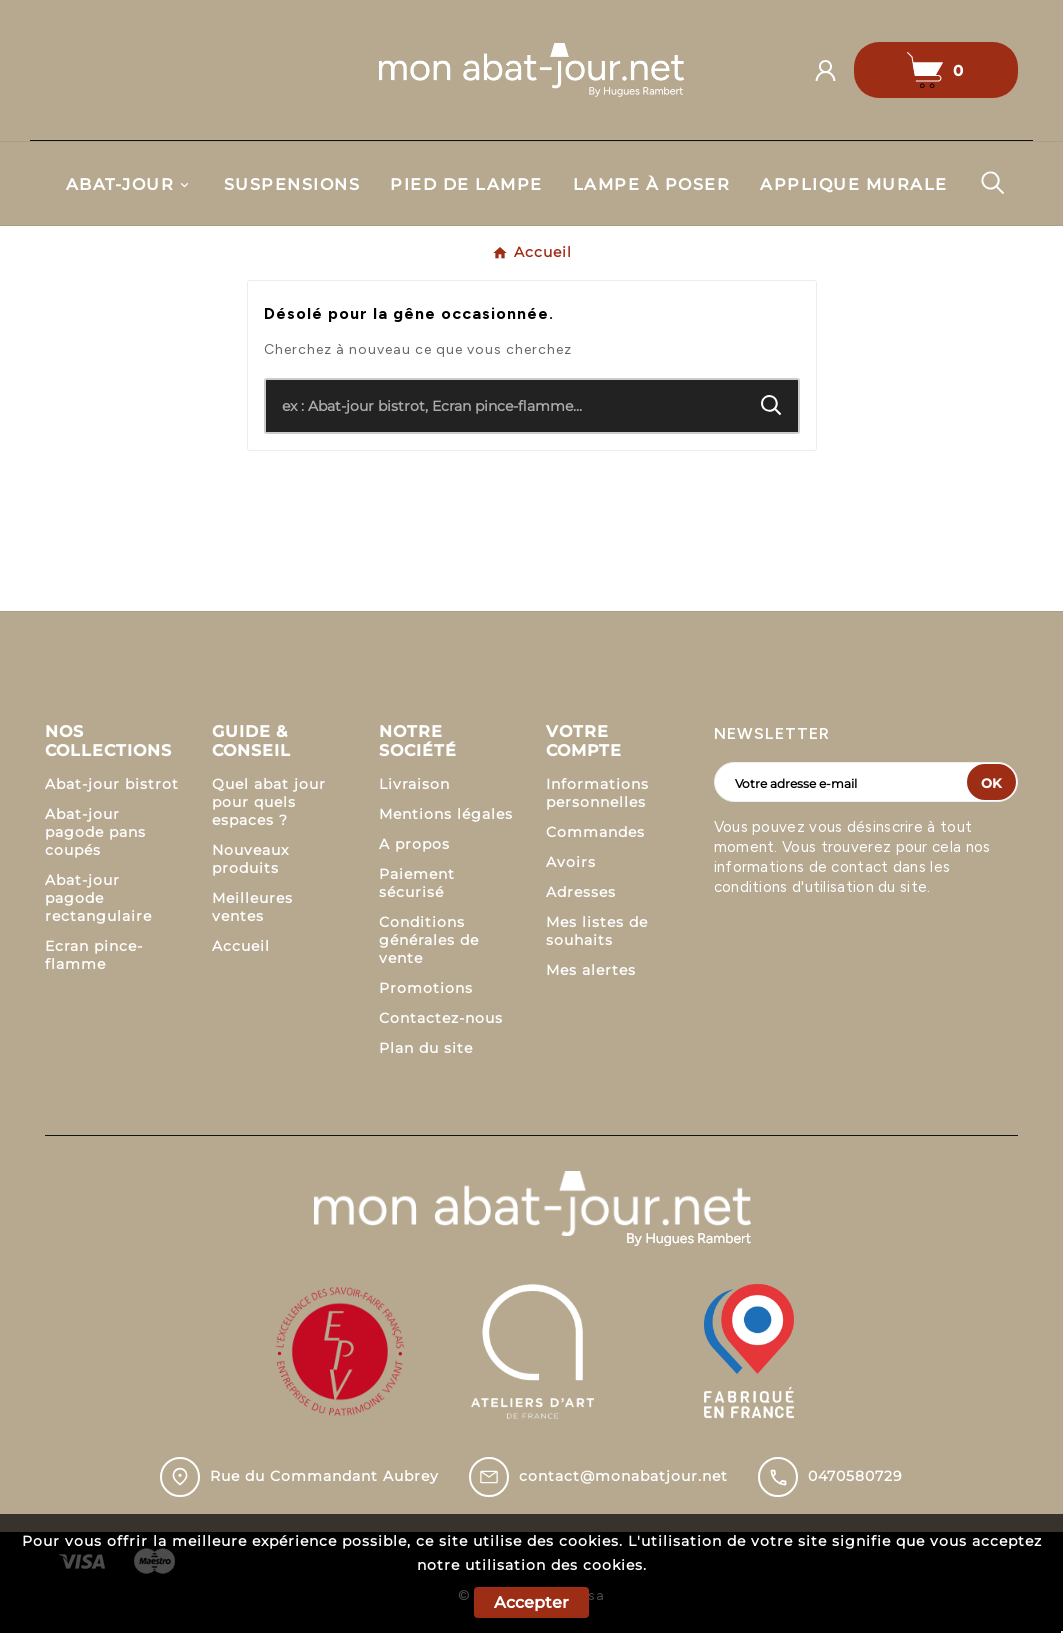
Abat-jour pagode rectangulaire (98, 898)
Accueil (241, 946)
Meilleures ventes (252, 907)
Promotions (426, 988)
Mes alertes (591, 970)
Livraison (414, 784)
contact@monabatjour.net (623, 1476)
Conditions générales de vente (429, 940)
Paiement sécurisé (417, 883)
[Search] (771, 405)
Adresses (581, 892)
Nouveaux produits (250, 859)
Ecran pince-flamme (94, 955)
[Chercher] (505, 406)
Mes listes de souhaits (597, 931)
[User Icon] (833, 70)
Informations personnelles (597, 793)
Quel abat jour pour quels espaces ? (269, 802)
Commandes (595, 832)
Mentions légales (446, 814)
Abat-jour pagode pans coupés (95, 832)
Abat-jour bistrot (112, 784)
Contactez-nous (441, 1018)
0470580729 (855, 1476)
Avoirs (571, 862)
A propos (414, 844)
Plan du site (426, 1048)
